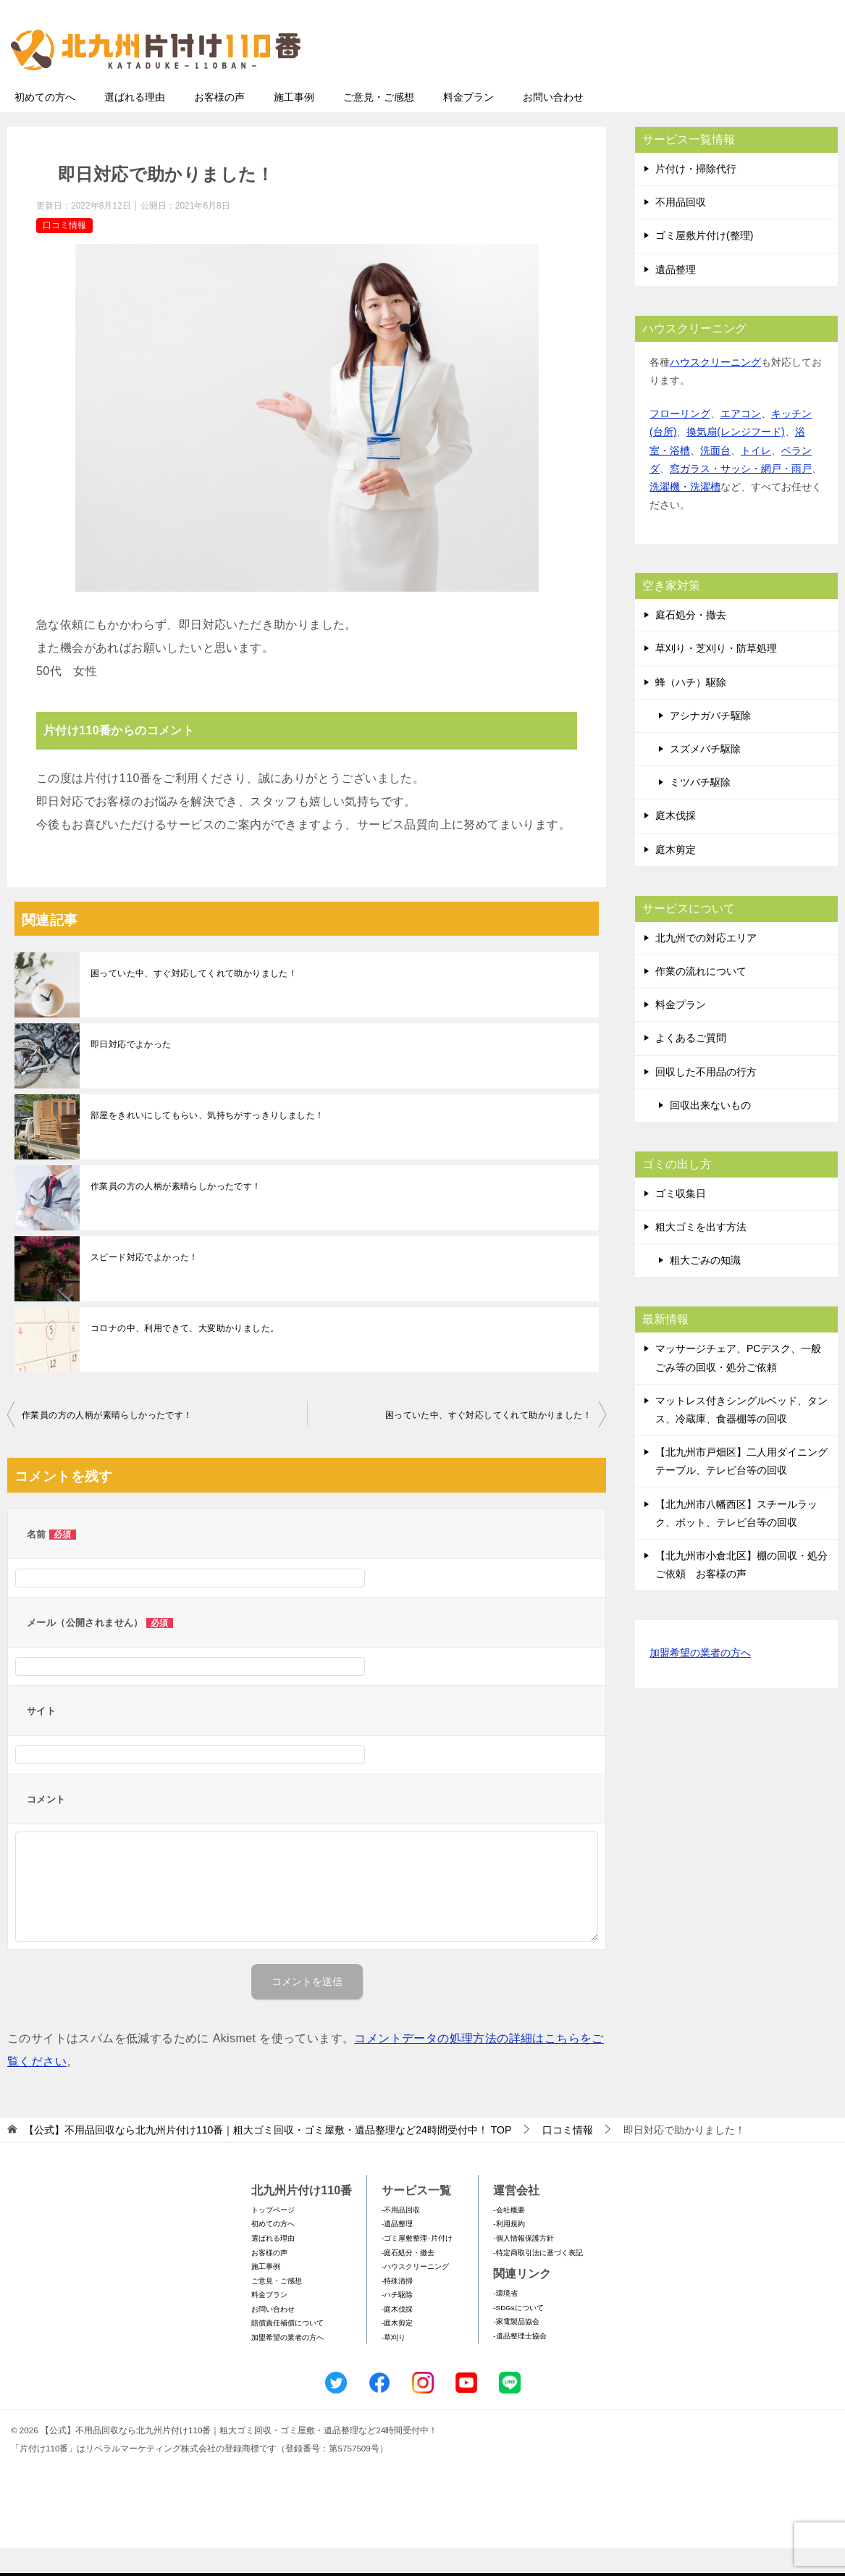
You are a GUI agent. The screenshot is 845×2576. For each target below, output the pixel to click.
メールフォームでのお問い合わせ (703, 84)
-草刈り (393, 2366)
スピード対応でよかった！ (144, 1285)
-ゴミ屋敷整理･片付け (417, 2266)
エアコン (740, 442)
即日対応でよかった (131, 1072)
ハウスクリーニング (715, 390)
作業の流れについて (701, 999)
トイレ (756, 478)
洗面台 (715, 478)
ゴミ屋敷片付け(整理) (704, 263)
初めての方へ (44, 125)
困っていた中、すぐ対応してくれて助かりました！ (194, 1002)
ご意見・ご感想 (378, 125)
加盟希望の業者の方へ (700, 1682)
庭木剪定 (675, 878)
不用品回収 (680, 230)
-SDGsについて (518, 2336)
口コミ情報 (64, 253)
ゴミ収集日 (680, 1222)
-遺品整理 (397, 2252)
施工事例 (294, 125)
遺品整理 (675, 297)
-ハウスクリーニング (415, 2295)
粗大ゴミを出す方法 (701, 1255)
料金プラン (468, 125)
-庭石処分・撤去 (408, 2281)
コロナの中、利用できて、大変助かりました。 (185, 1356)
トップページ (273, 2238)
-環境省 (505, 2321)
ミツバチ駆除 (700, 810)
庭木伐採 (675, 843)
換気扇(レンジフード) (735, 460)
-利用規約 (508, 2252)
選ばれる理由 (134, 125)
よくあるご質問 (690, 1066)
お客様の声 (219, 125)
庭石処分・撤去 (690, 643)
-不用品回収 (401, 2238)
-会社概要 (508, 2238)
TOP (267, 2158)
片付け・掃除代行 (695, 197)
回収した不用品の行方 (706, 1100)
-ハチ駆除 (397, 2323)
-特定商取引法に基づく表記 (537, 2281)
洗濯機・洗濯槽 (684, 515)
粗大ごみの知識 (705, 1288)
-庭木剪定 (397, 2351)
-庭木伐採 (397, 2337)
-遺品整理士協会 (519, 2364)
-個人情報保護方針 (523, 2266)
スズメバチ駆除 (705, 777)
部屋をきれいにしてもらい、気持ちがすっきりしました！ (207, 1143)
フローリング (679, 442)
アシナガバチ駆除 (710, 744)
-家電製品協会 (516, 2350)
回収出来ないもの (710, 1133)
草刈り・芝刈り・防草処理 (716, 676)
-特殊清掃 (397, 2309)
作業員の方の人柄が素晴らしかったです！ (176, 1214)
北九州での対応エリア (706, 966)
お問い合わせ (553, 125)
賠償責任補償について (287, 2351)
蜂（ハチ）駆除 (690, 710)
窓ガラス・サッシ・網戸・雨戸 (741, 497)
